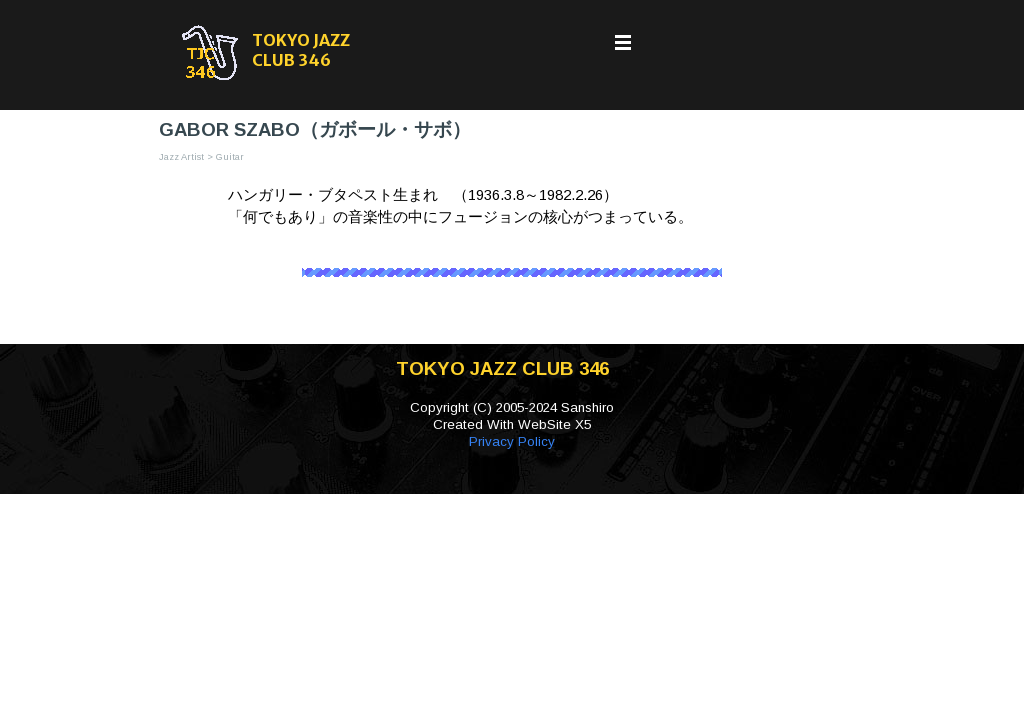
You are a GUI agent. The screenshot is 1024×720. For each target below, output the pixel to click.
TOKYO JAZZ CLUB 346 (302, 50)
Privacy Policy (512, 441)
